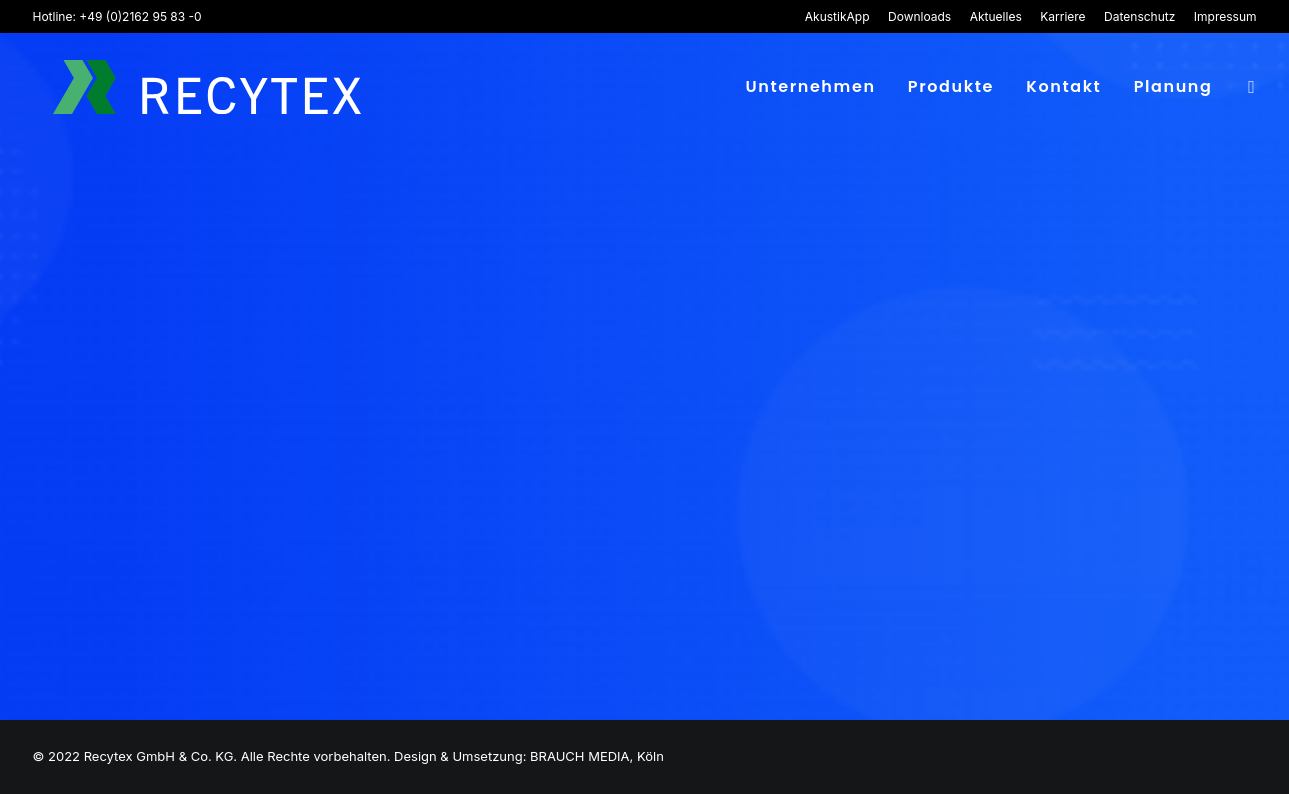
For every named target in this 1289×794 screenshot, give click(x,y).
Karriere (1062, 16)
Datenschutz (1139, 16)
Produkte (951, 89)
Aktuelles (996, 16)
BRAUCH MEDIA (579, 756)
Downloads (919, 16)
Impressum (1225, 16)
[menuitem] (841, 16)
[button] (1248, 90)
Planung (1173, 89)
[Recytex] (203, 90)
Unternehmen (810, 89)
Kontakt (1063, 89)
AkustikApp (837, 16)
